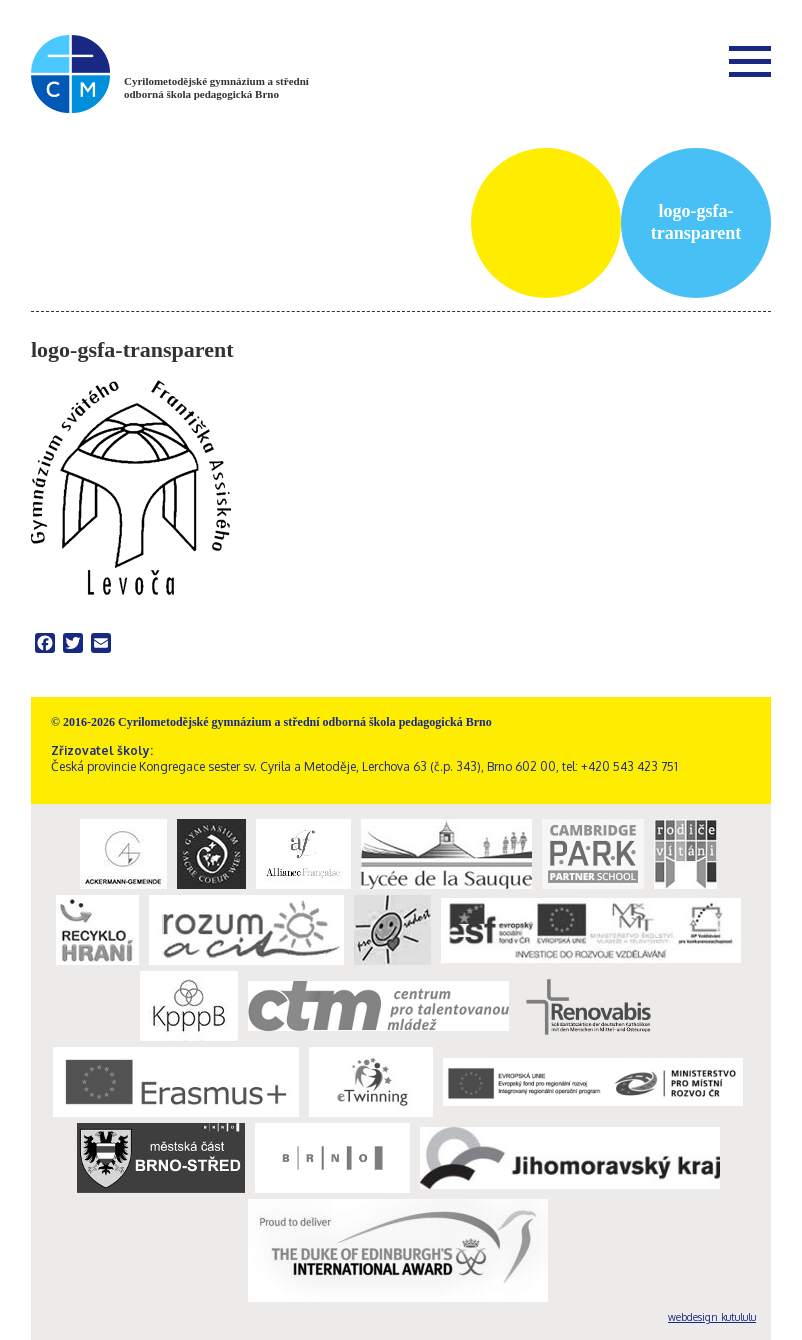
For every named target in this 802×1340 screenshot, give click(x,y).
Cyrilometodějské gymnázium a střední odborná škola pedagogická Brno (216, 87)
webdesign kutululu (712, 1317)
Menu (750, 61)
